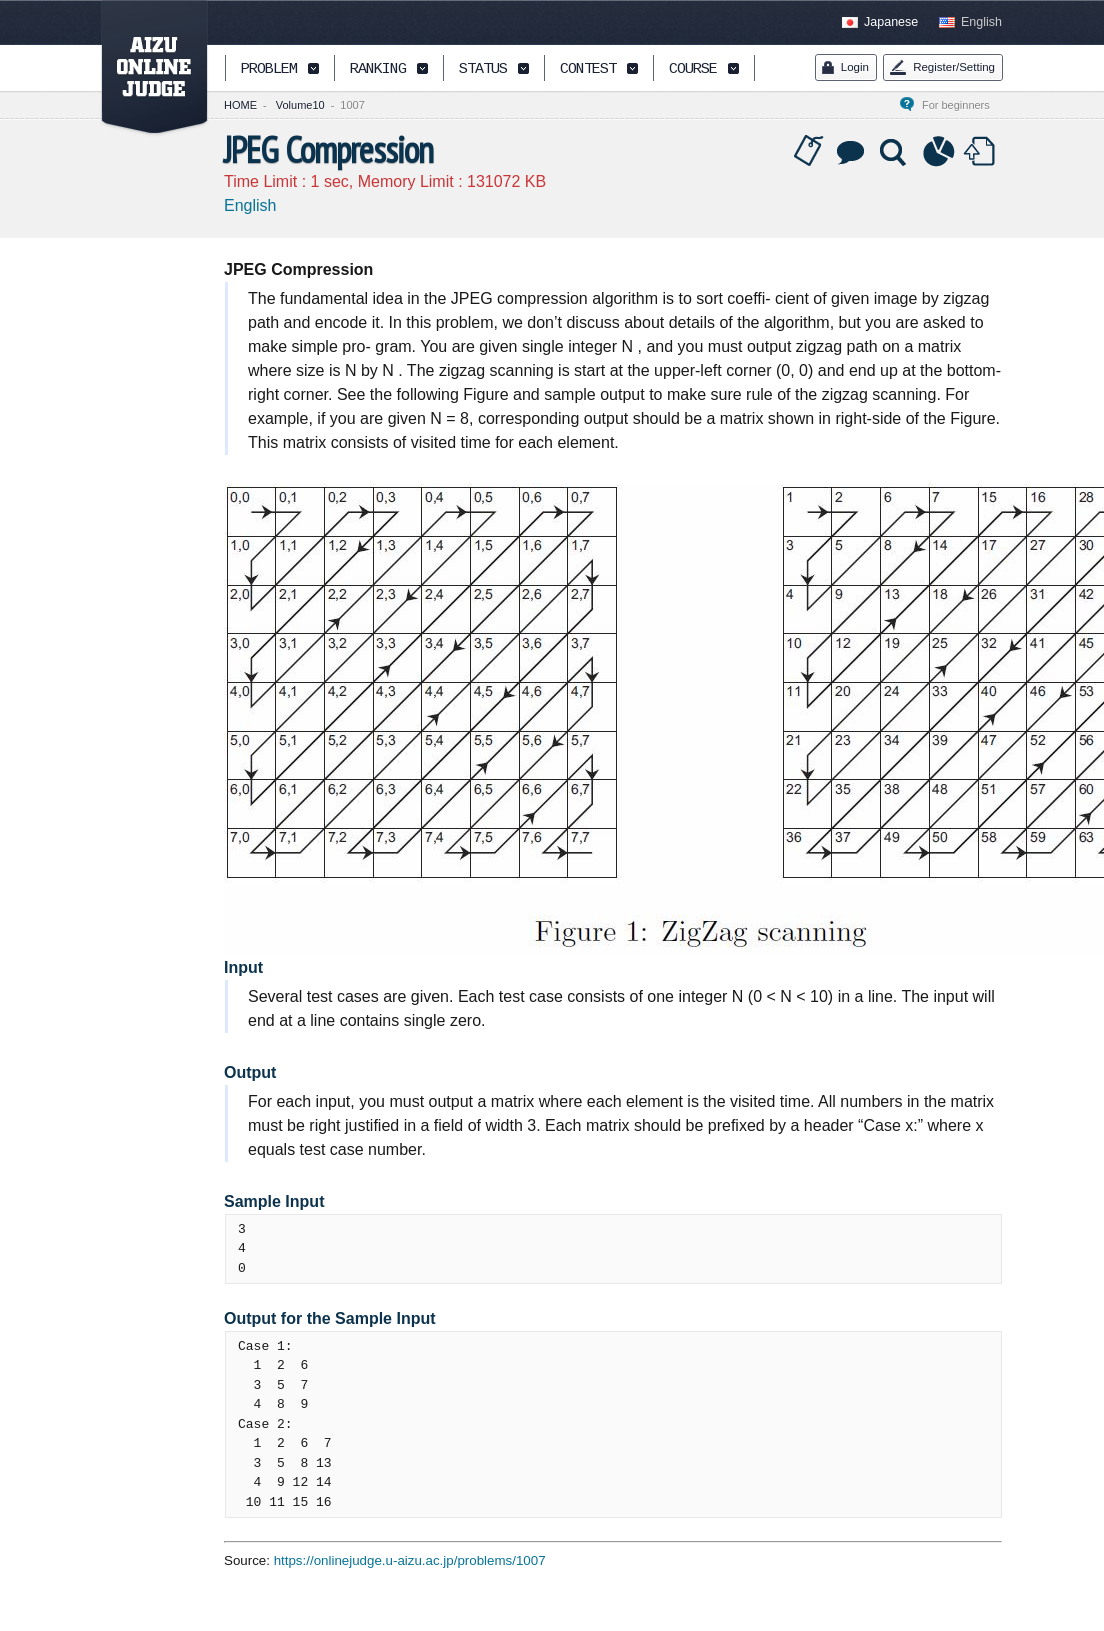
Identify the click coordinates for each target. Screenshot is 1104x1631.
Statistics (939, 152)
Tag (809, 152)
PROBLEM (269, 69)
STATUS (483, 69)
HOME (240, 105)
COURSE (693, 69)
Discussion (852, 152)
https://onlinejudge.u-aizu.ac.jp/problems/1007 (410, 1560)
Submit (982, 152)
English (981, 22)
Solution (895, 152)
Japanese (891, 22)
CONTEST (588, 69)
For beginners (962, 105)
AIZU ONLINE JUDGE (144, 68)
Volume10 (300, 105)
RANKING (378, 69)
